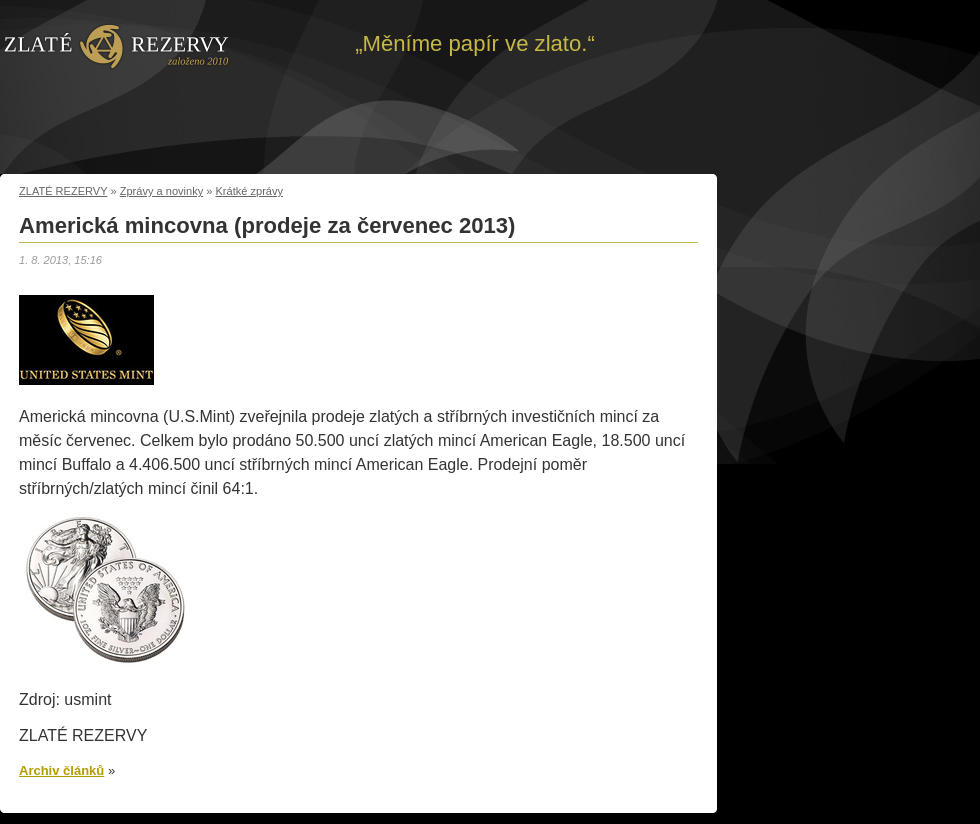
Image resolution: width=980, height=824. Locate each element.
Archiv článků (61, 770)
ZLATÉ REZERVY (63, 191)
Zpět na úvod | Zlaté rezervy (116, 45)
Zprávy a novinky (162, 191)
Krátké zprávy (250, 191)
